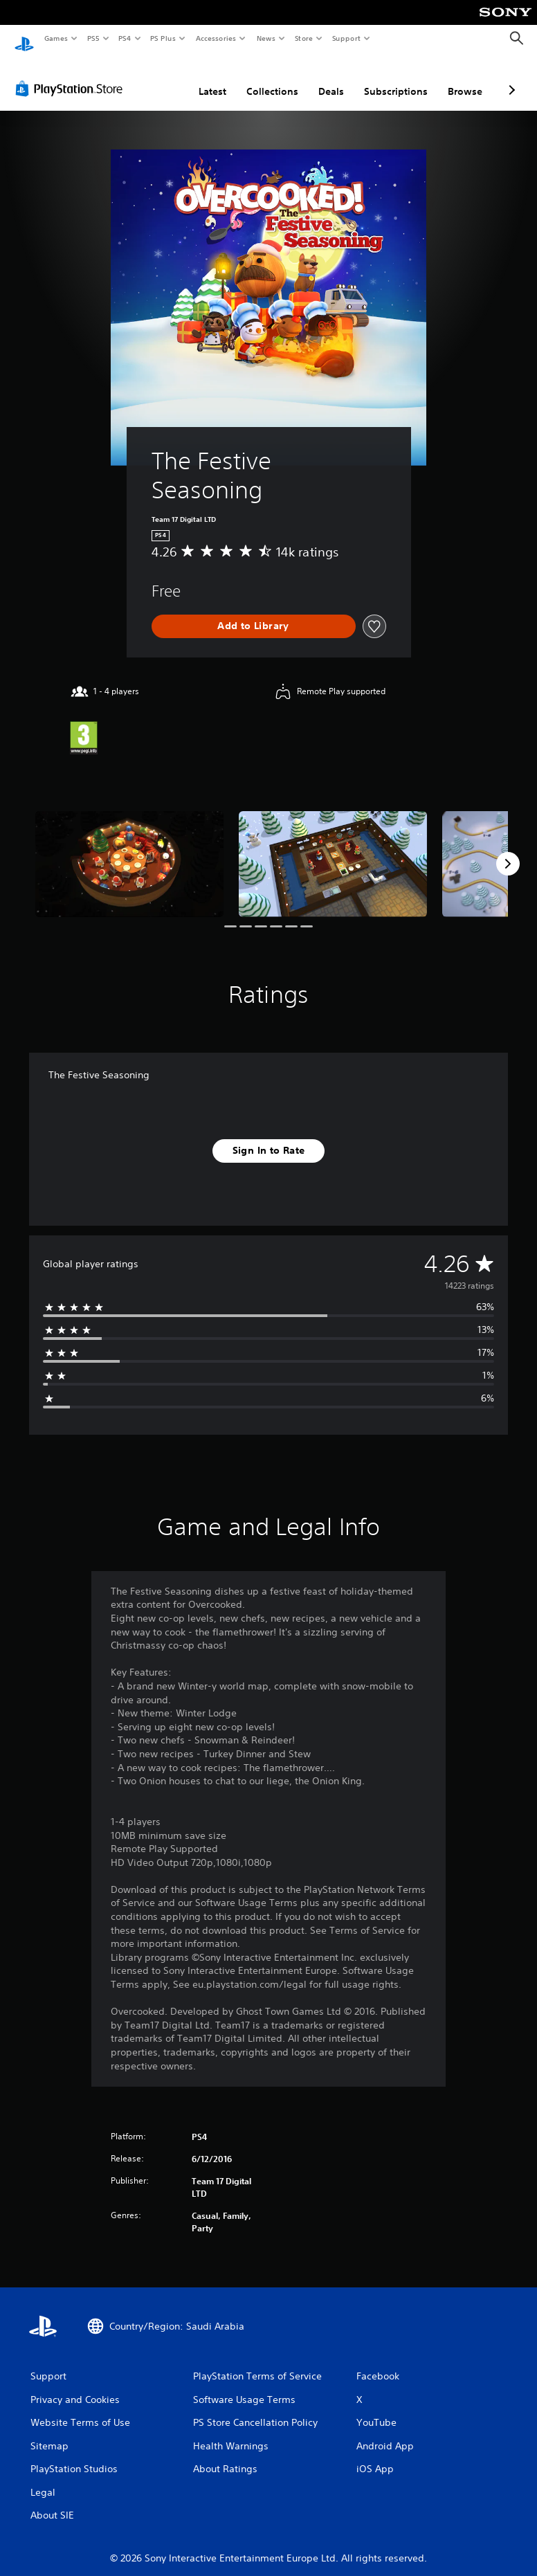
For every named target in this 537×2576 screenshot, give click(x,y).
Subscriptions (396, 78)
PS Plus (163, 38)
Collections (272, 78)
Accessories (215, 38)
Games (55, 38)
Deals (331, 78)
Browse (465, 78)
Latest (212, 78)
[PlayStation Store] (72, 75)
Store (303, 38)
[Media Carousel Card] (129, 851)
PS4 (124, 38)
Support (345, 38)
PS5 (93, 38)
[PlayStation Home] (24, 39)
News (266, 38)
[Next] (508, 850)
